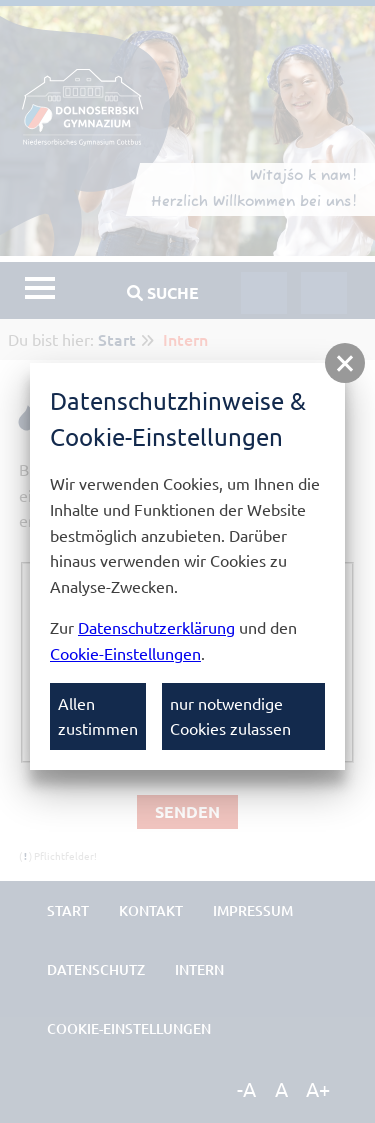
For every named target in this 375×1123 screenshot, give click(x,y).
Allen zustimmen (98, 716)
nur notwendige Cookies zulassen (230, 716)
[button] (345, 363)
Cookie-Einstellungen (125, 653)
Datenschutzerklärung (156, 627)
